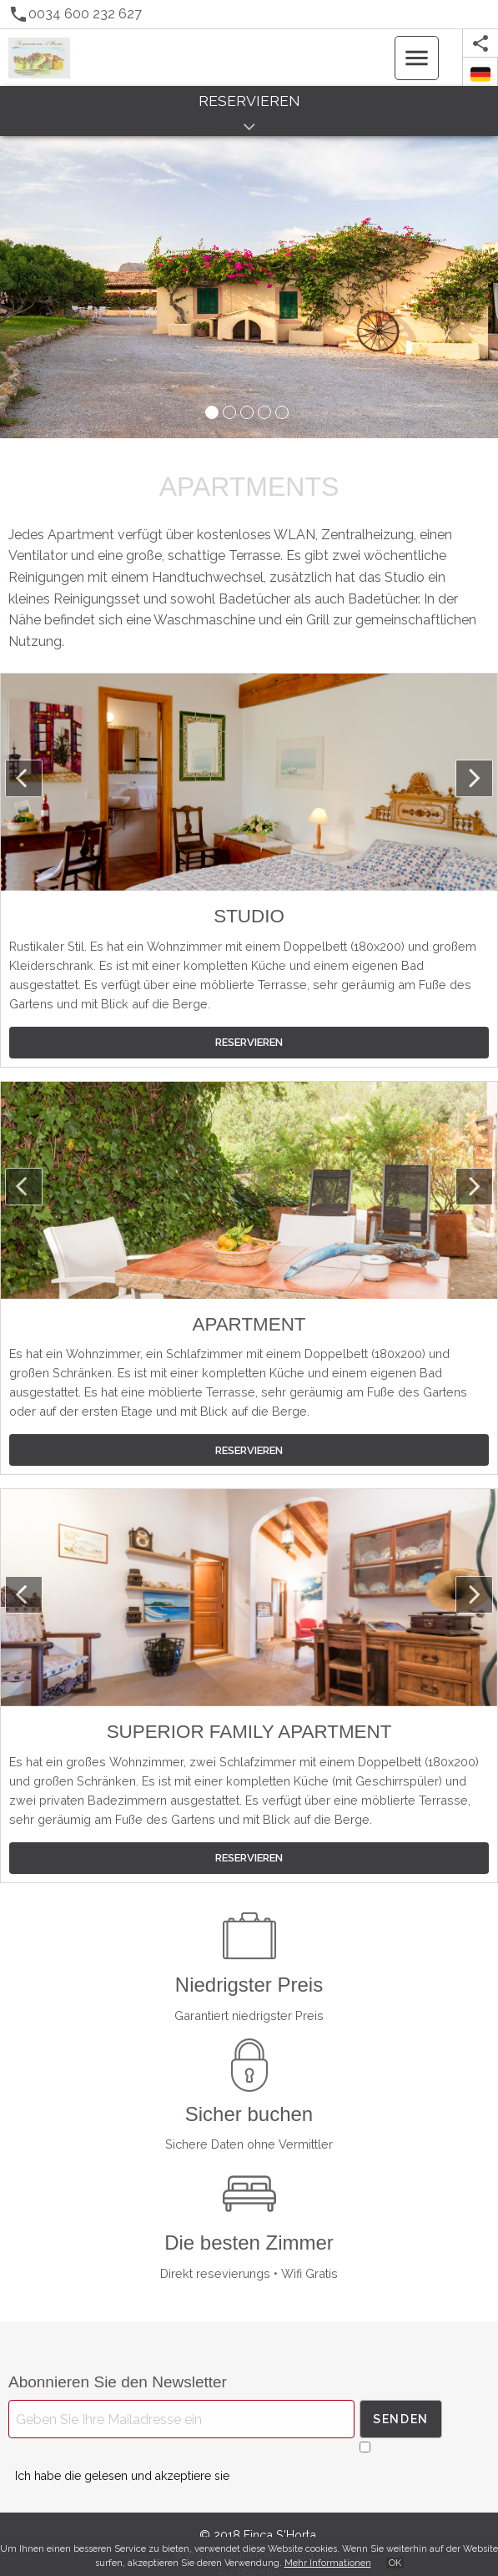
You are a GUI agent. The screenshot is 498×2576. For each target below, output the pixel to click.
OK (395, 2563)
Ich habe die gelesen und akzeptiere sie (122, 2476)
